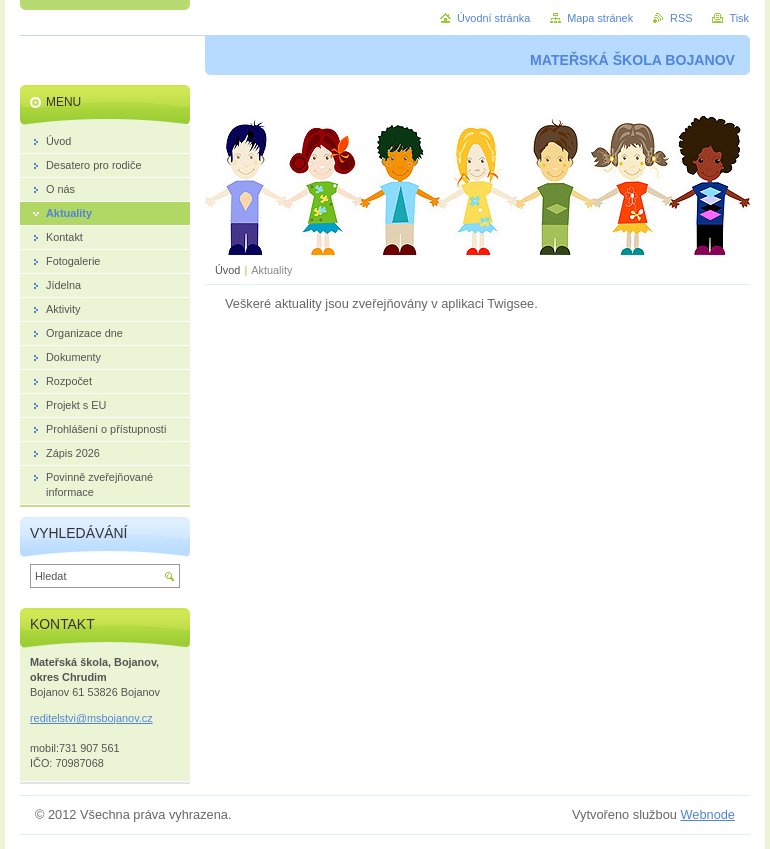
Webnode (707, 814)
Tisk (739, 18)
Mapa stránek (600, 18)
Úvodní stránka (493, 18)
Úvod (227, 270)
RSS (681, 18)
